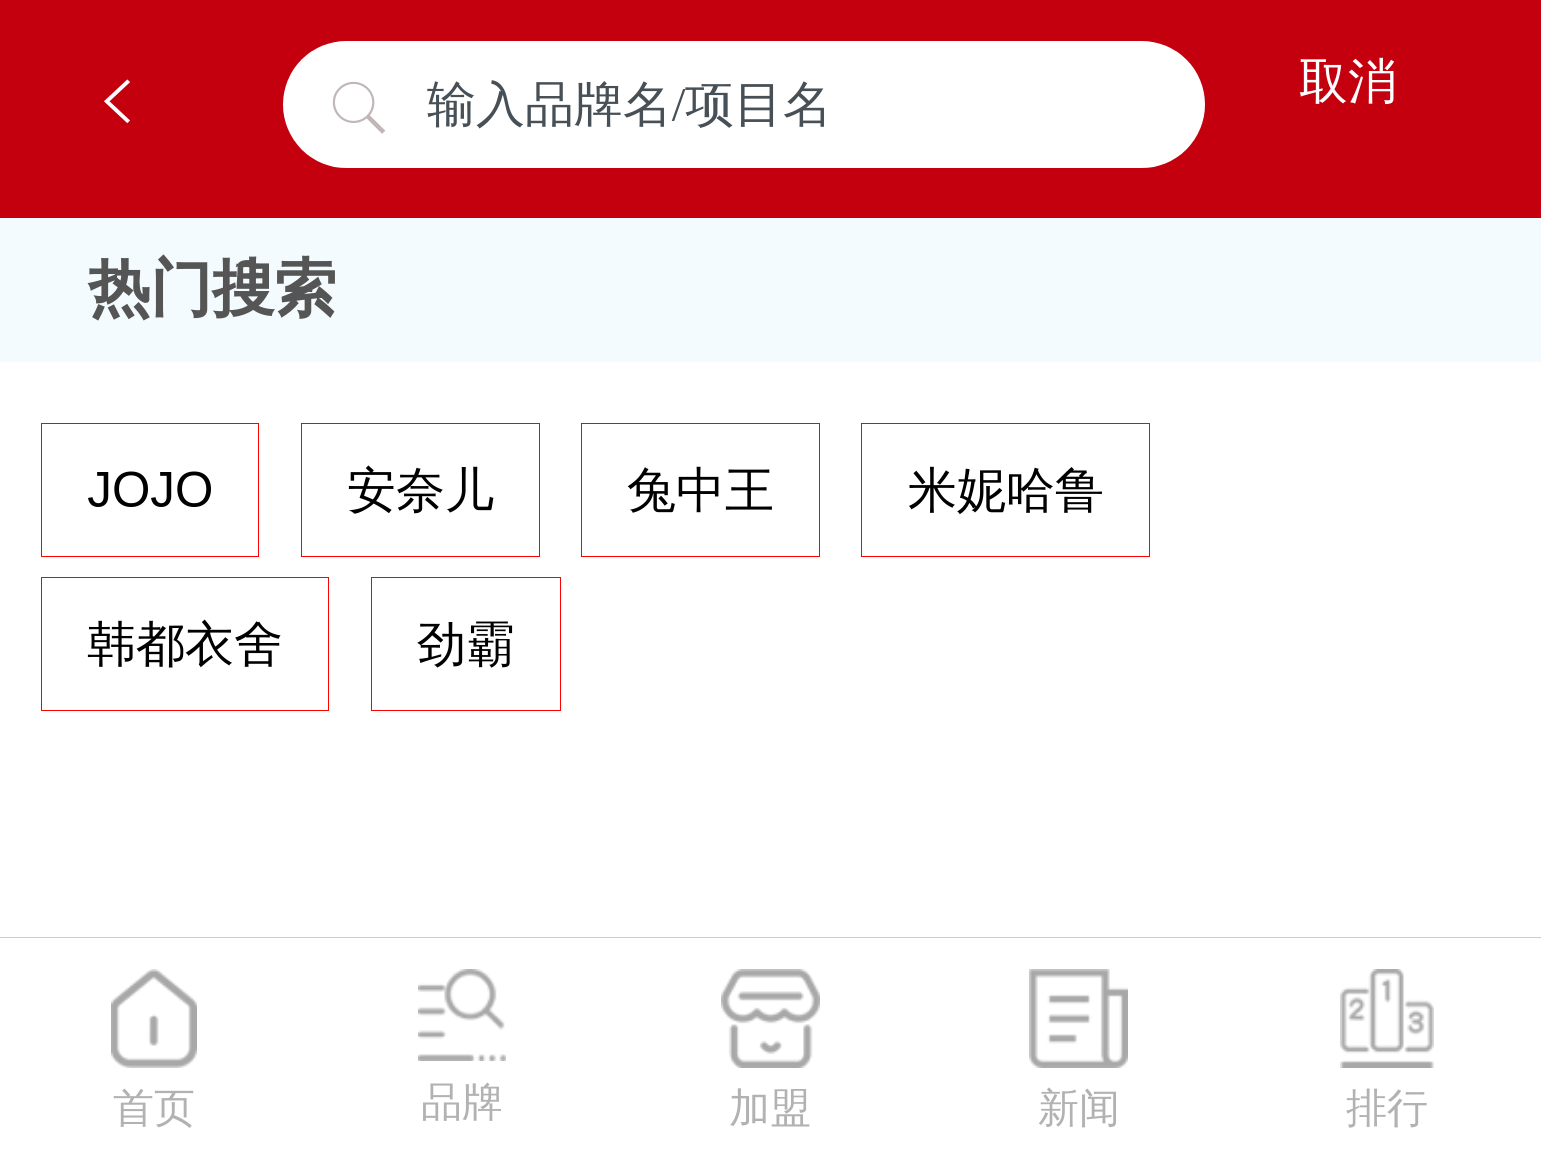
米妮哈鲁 (1006, 489)
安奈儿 (420, 489)
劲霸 (466, 643)
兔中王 (700, 489)
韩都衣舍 (185, 643)
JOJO (150, 489)
